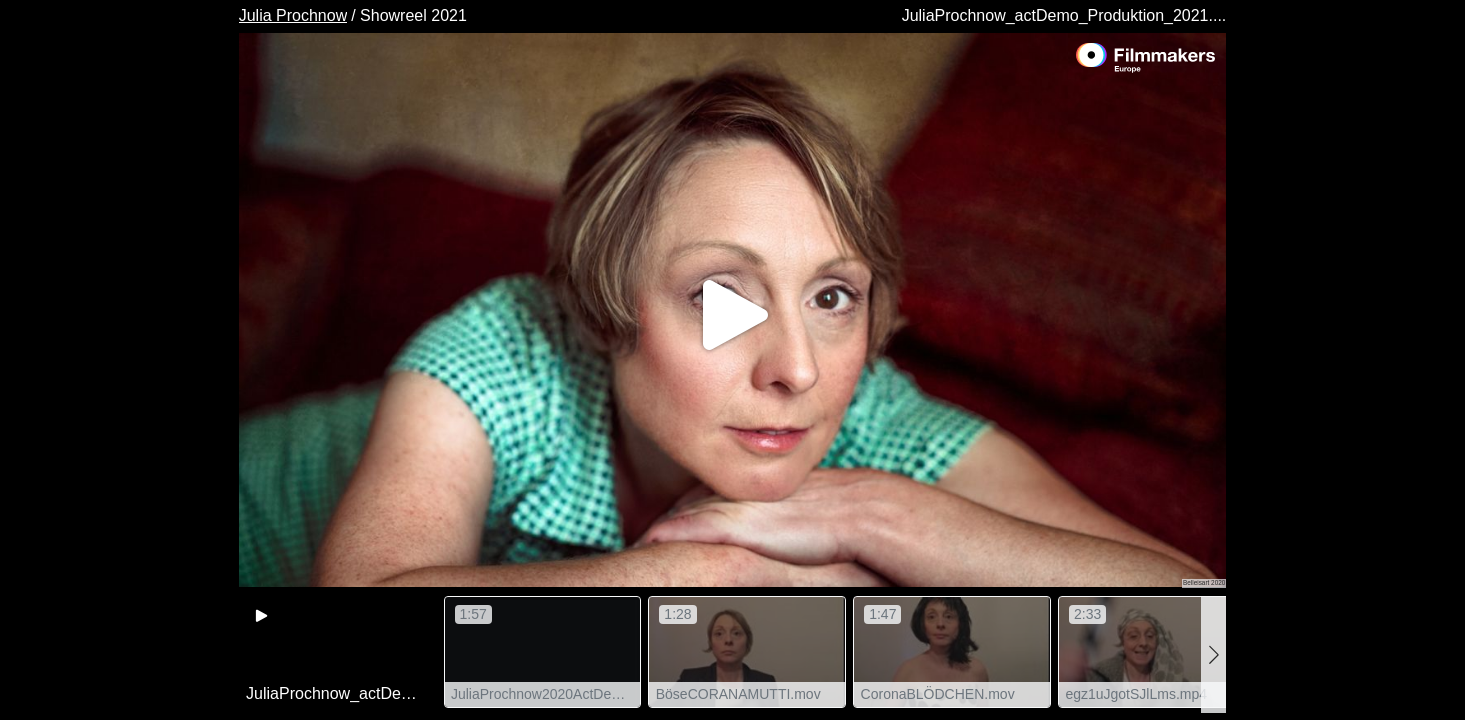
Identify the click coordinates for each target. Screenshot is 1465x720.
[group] (338, 652)
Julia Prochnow (293, 15)
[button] (1213, 654)
